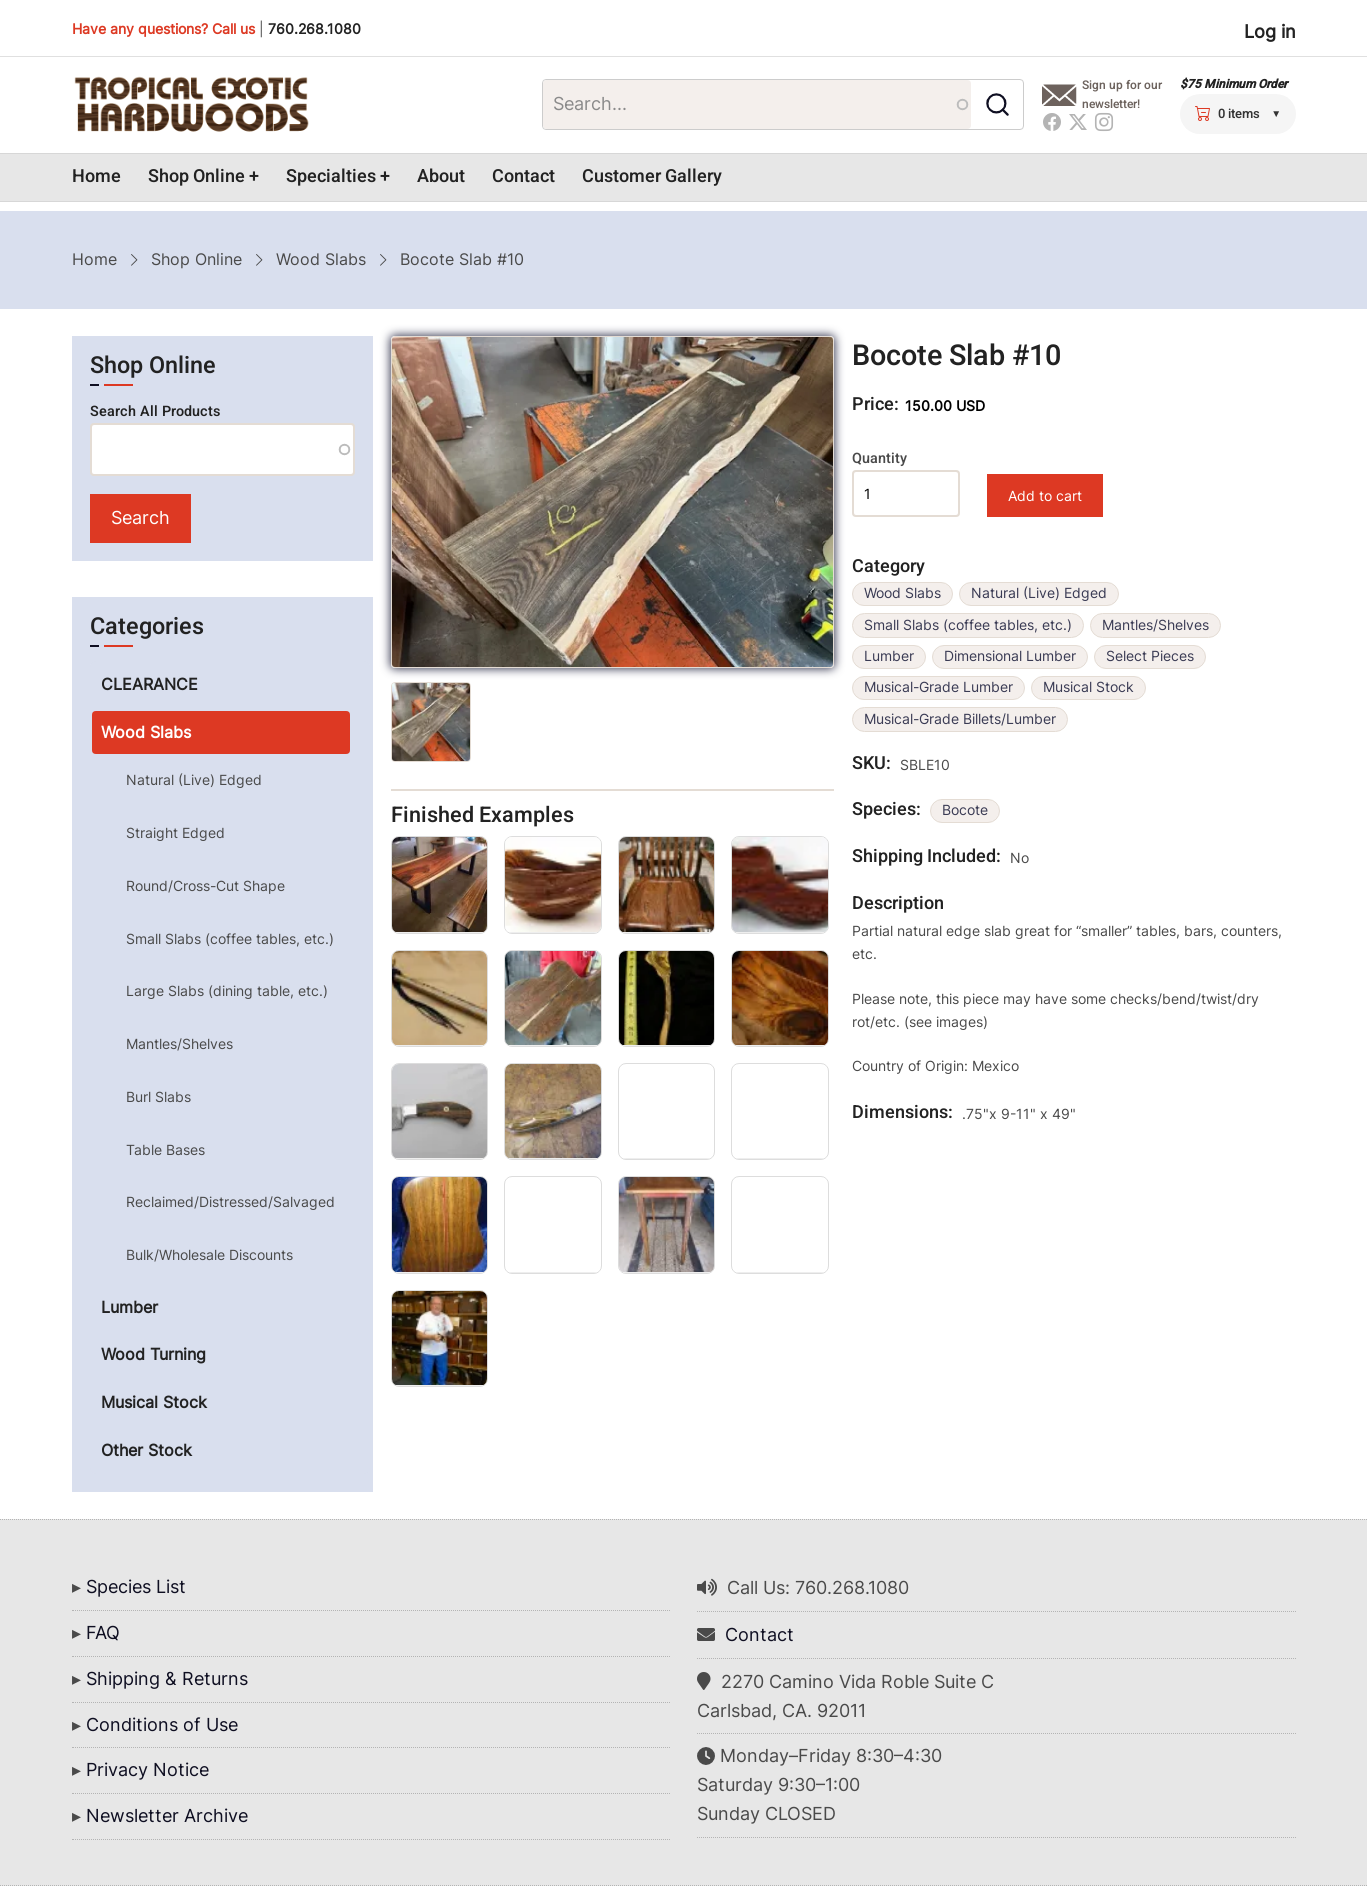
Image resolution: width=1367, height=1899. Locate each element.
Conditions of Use (162, 1724)
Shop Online (196, 176)
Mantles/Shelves (1155, 625)
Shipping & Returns (167, 1678)
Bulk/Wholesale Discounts (209, 1254)
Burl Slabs (158, 1096)
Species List (136, 1586)
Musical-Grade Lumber (938, 687)
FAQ (103, 1632)
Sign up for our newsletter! (1122, 94)
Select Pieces (1150, 656)
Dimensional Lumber (1010, 656)
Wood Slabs (321, 259)
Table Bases (165, 1149)
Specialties (331, 176)
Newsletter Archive (167, 1815)
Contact (523, 176)
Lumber (889, 656)
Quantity (879, 458)
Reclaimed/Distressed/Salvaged (230, 1201)
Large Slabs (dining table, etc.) (227, 990)
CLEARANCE (149, 684)
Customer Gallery (652, 176)
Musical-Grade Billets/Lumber (960, 719)
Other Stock (146, 1450)
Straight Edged (175, 832)
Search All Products (155, 411)
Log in (1270, 31)
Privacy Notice (147, 1769)
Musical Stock (1088, 687)
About (441, 176)
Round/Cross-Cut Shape (205, 885)
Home (96, 176)
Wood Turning (153, 1354)
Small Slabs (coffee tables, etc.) (968, 625)
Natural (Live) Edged (1039, 593)
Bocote (965, 810)
